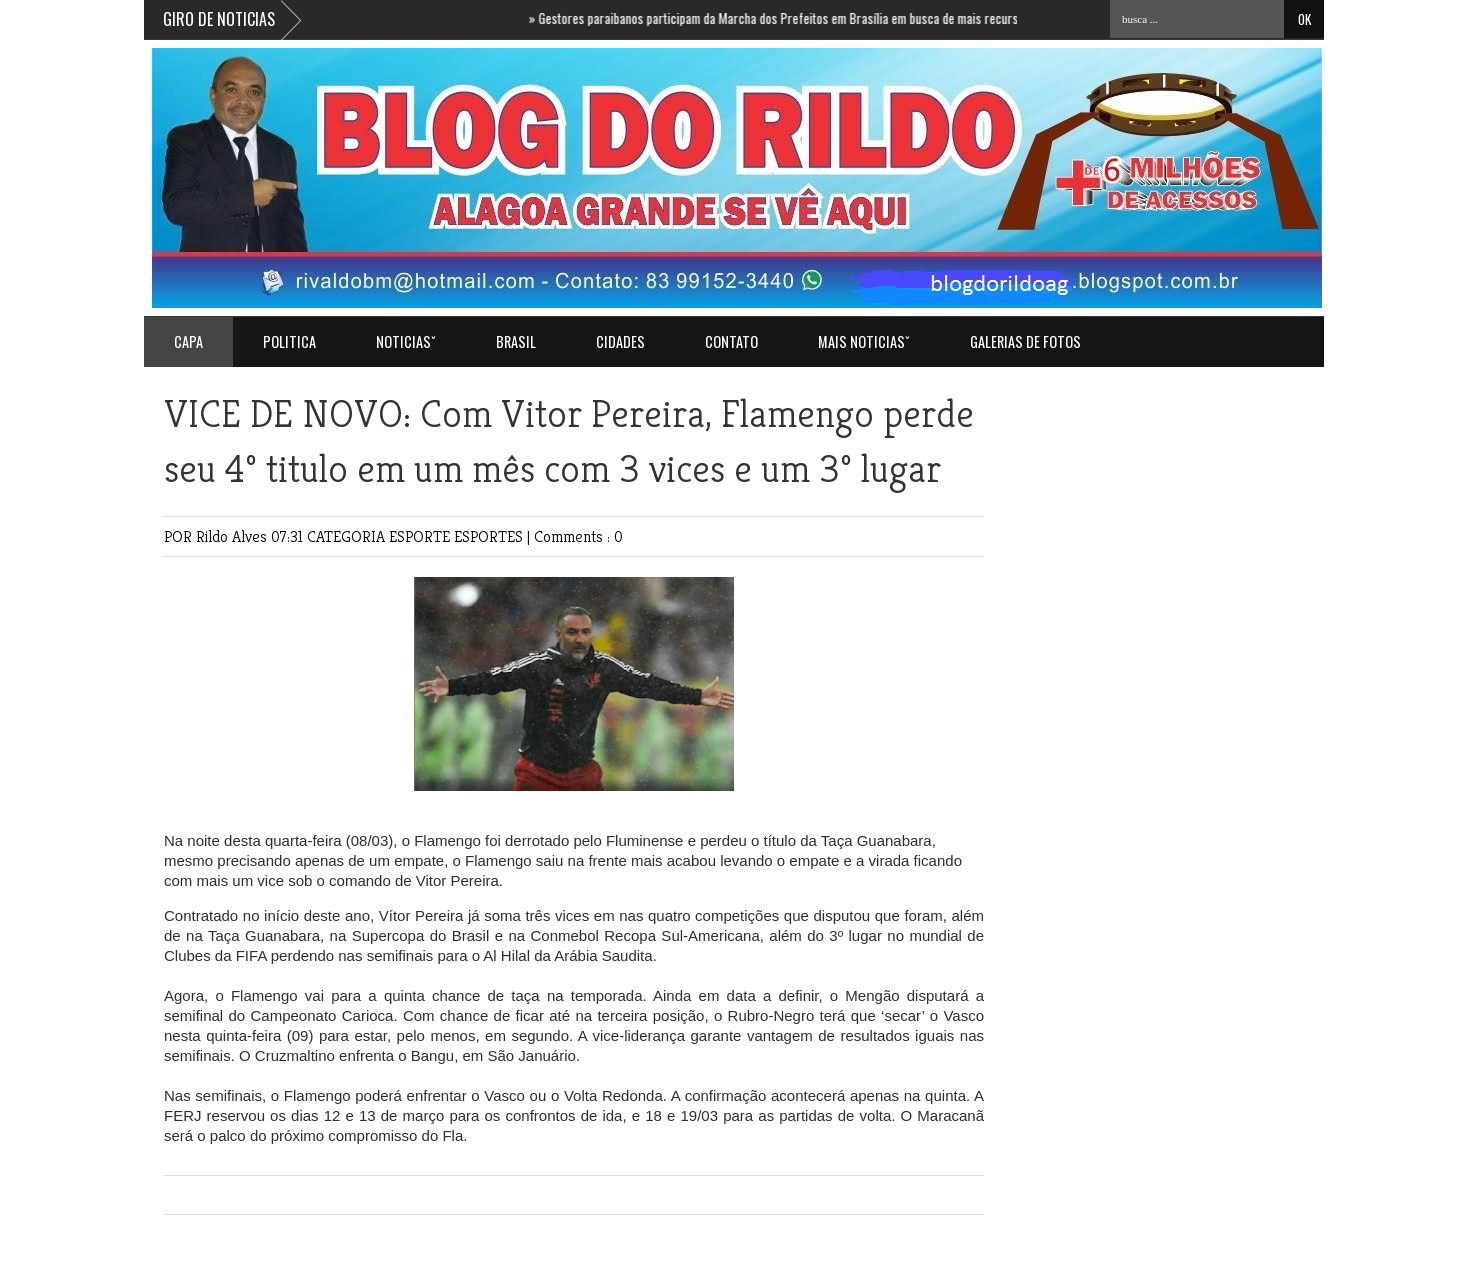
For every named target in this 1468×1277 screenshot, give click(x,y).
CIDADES (620, 341)
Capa (188, 341)
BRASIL (516, 341)
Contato (731, 341)
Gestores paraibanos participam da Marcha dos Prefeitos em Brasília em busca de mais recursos (786, 18)
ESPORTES (490, 536)
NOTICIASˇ (406, 341)
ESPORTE (421, 536)
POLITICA (289, 341)
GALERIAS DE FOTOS (1025, 341)
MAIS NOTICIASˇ (864, 341)
